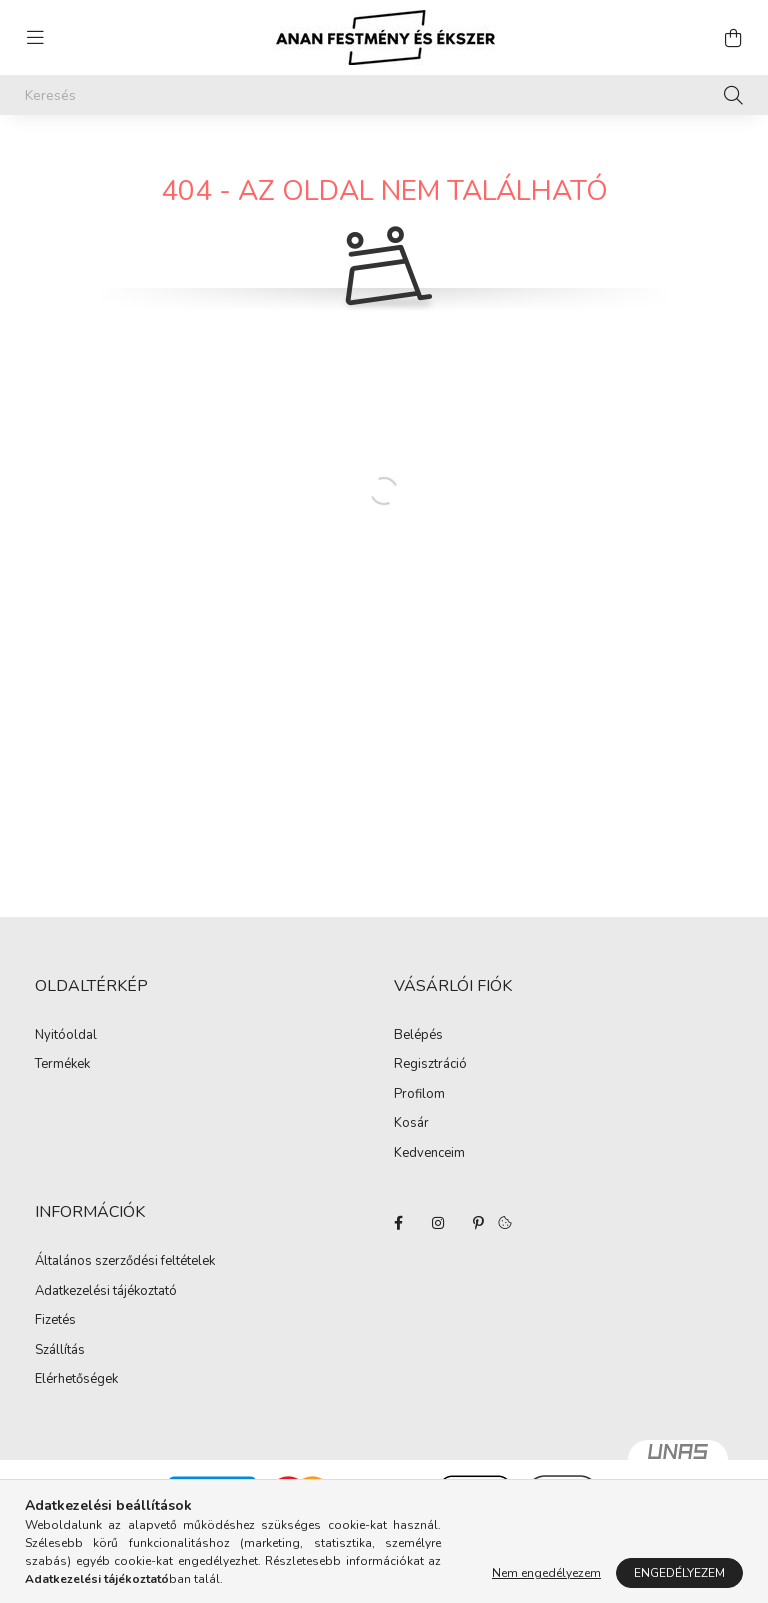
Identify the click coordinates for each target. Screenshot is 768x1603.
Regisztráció (430, 1065)
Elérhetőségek (76, 1380)
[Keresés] (384, 95)
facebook (398, 1223)
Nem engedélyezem (546, 1573)
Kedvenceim (429, 1154)
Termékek (62, 1065)
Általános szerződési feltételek (125, 1262)
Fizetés (55, 1321)
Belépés (418, 1036)
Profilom (419, 1095)
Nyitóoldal (66, 1036)
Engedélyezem (679, 1573)
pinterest (478, 1223)
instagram (438, 1223)
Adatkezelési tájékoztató (106, 1292)
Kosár (411, 1124)
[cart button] (733, 38)
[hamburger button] (35, 38)
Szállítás (60, 1351)
